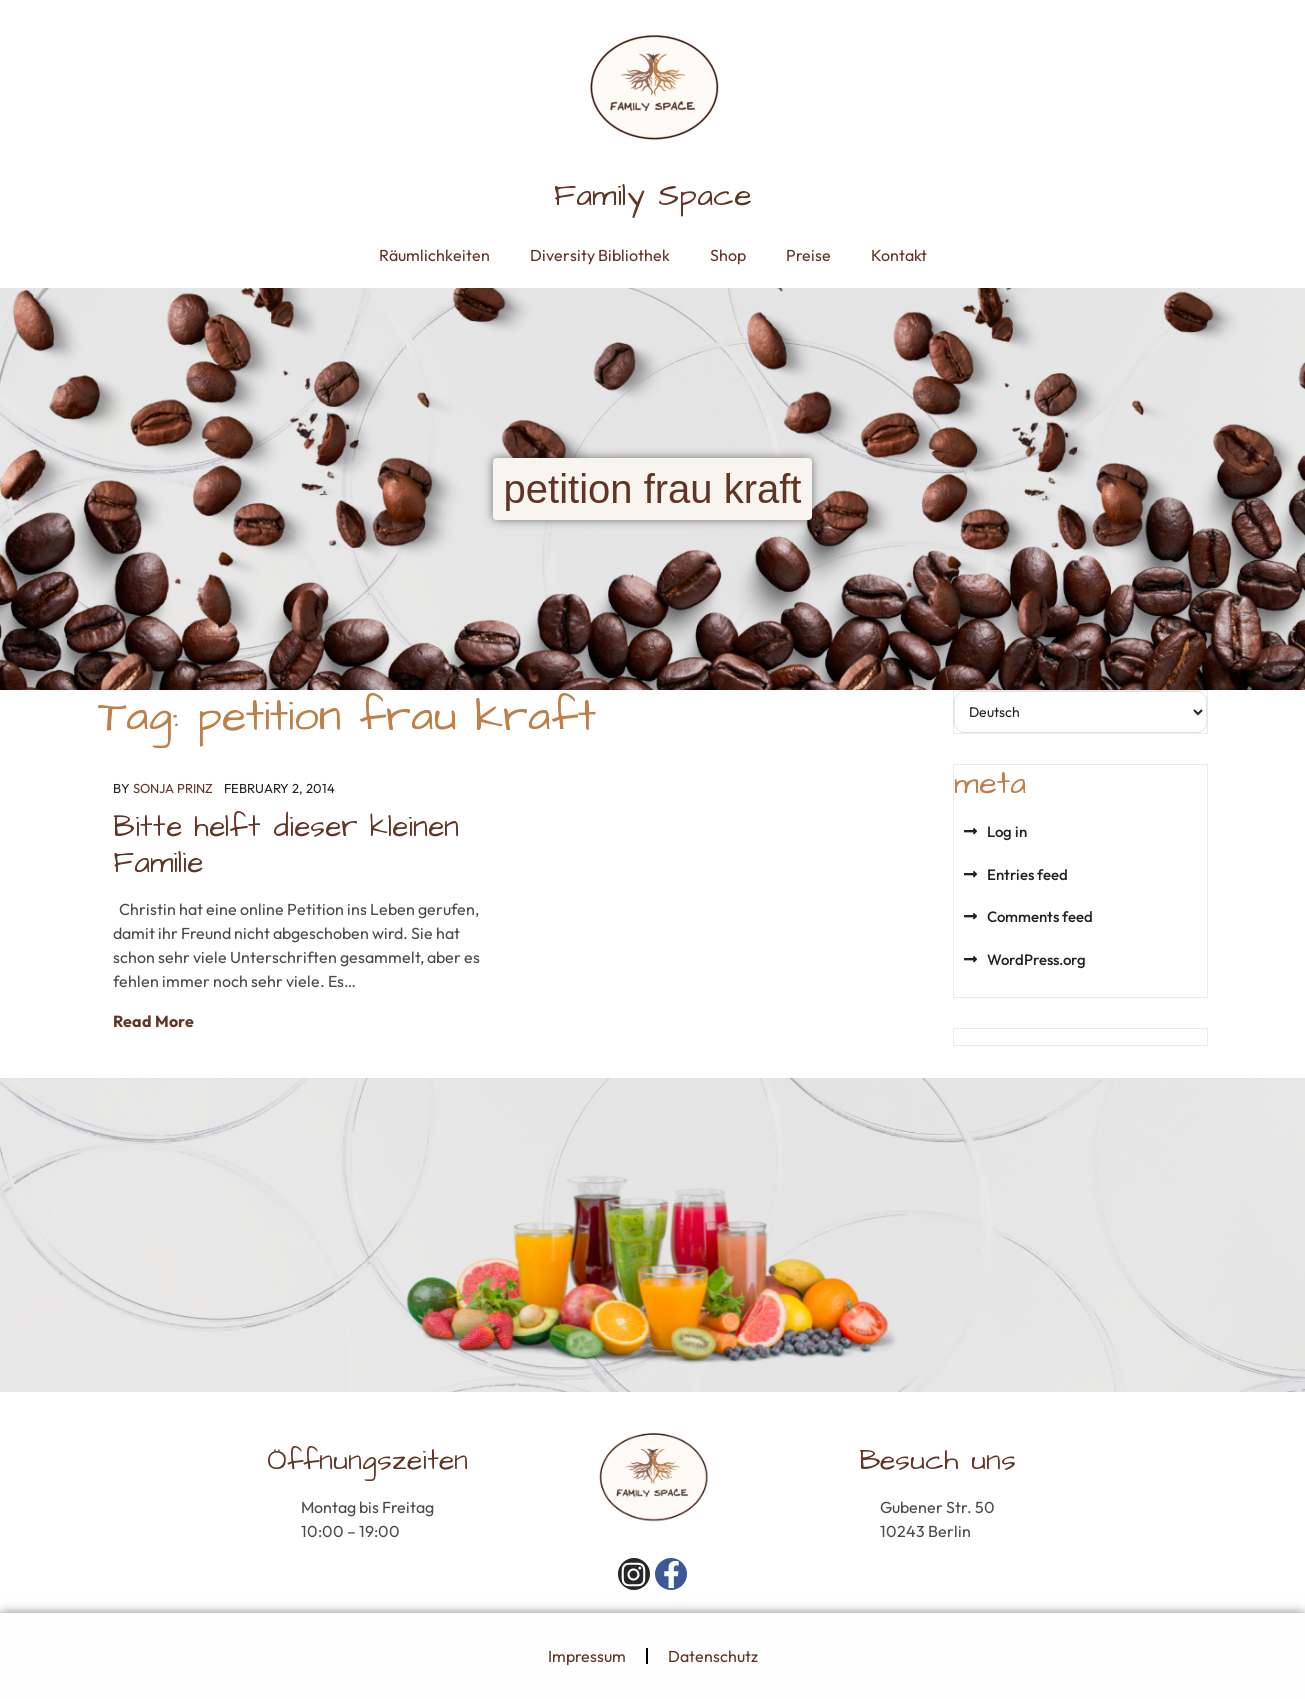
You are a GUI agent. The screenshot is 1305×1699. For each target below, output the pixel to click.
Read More (153, 1021)
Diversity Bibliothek (600, 255)
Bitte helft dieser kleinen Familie (286, 845)
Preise (808, 255)
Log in (1007, 831)
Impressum (587, 1656)
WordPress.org (1036, 959)
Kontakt (899, 255)
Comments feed (1040, 916)
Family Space (653, 195)
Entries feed (1027, 874)
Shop (728, 255)
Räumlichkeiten (434, 255)
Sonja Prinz (173, 788)
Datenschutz (713, 1656)
